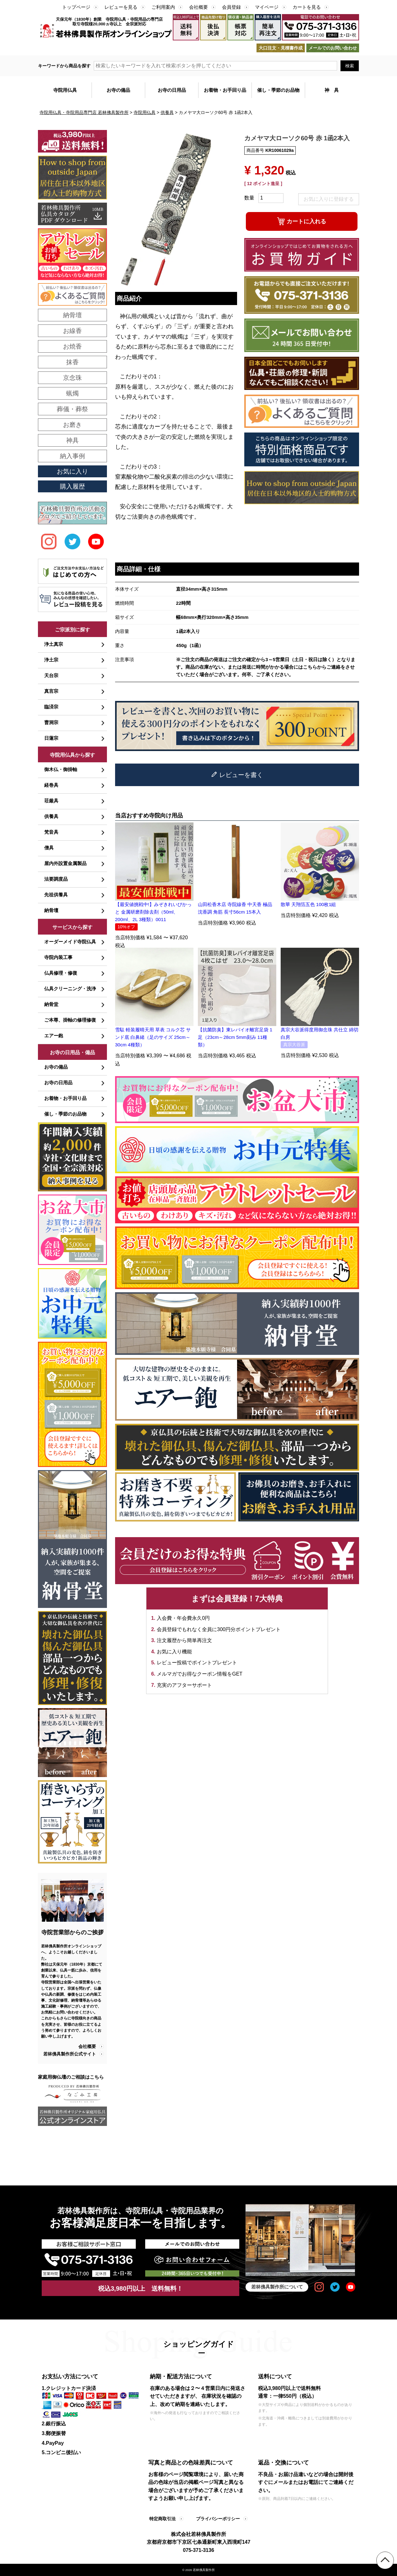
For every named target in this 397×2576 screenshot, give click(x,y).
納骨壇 (51, 910)
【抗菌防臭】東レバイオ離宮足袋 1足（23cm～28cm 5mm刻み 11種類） (235, 1037)
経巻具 (51, 785)
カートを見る (307, 7)
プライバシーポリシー (218, 2518)
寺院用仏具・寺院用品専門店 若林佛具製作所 (84, 112)
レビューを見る (120, 7)
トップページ (76, 7)
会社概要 (198, 7)
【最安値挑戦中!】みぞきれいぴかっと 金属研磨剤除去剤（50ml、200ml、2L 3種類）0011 (153, 912)
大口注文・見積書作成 (281, 47)
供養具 (167, 112)
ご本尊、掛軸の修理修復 (70, 1020)
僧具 (49, 847)
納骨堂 (51, 1004)
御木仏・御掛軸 (60, 769)
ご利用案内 (163, 7)
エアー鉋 (53, 1035)
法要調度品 (56, 879)
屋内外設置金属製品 (65, 863)
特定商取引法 (162, 2518)
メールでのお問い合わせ (333, 47)
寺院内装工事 (58, 957)
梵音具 (51, 832)
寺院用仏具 (145, 112)
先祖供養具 (56, 894)
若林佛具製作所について (277, 2286)
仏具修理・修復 (60, 973)
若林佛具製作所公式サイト (69, 2053)
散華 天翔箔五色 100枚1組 (308, 904)
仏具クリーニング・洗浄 (70, 988)
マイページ (266, 7)
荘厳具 (51, 800)
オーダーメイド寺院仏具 (70, 941)
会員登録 (231, 7)
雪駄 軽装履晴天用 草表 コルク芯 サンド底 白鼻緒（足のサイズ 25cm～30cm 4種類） (153, 1037)
